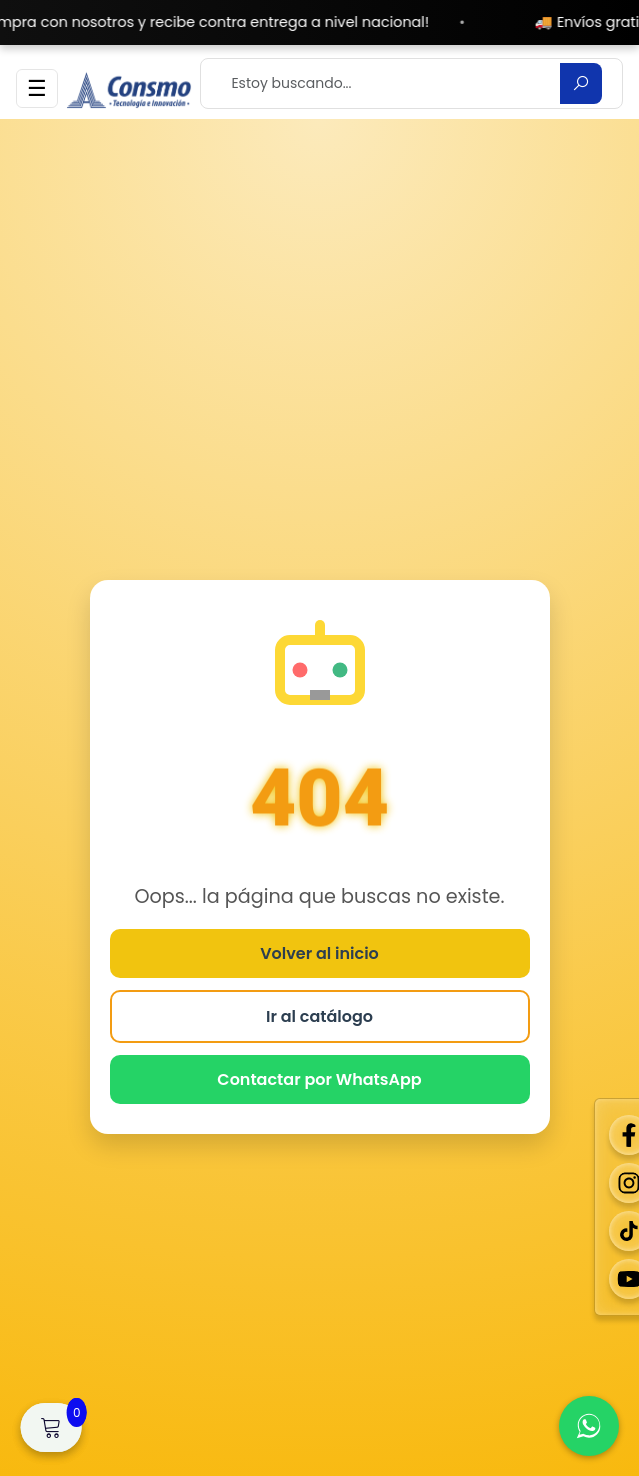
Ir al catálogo (319, 1016)
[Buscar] (581, 83)
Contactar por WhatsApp (319, 1079)
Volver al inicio (319, 953)
